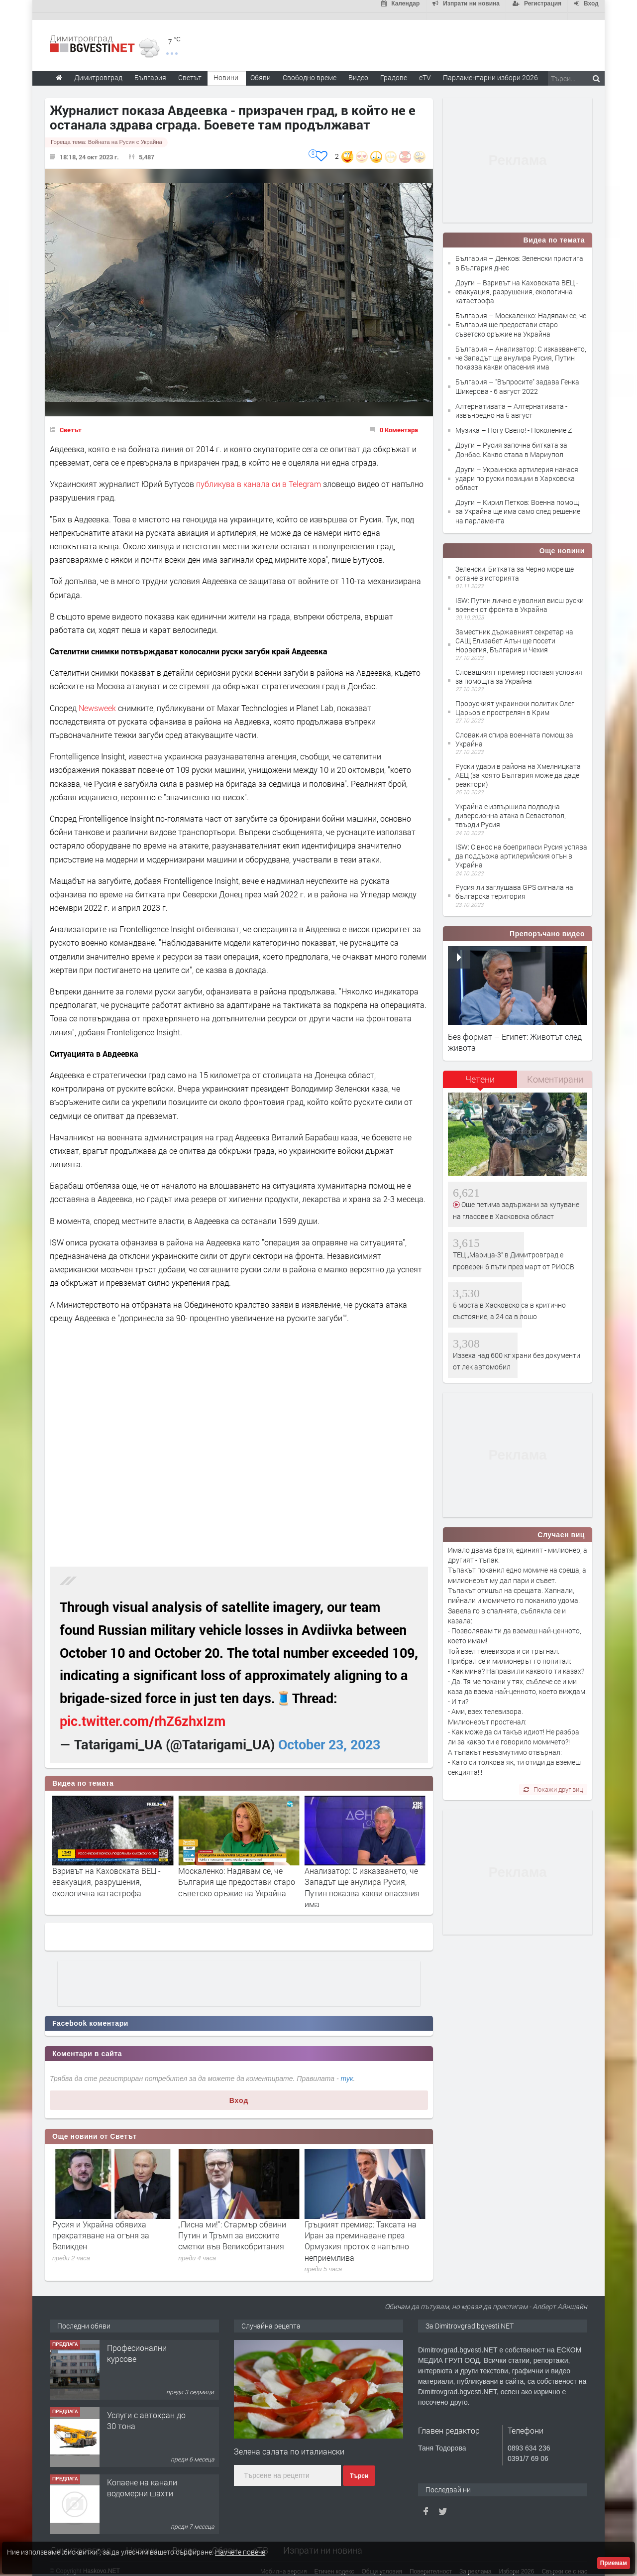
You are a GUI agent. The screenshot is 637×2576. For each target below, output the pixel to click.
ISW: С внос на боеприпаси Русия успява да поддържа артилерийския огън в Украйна (521, 848)
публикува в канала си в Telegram (258, 476)
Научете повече (240, 2552)
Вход (239, 2093)
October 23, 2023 (329, 1736)
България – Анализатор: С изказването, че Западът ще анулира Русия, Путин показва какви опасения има (520, 350)
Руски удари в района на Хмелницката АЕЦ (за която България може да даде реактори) (518, 767)
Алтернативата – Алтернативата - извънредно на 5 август (511, 403)
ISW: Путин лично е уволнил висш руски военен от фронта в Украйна (519, 597)
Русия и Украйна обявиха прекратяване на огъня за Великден (226, 2227)
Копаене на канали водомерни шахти (142, 2480)
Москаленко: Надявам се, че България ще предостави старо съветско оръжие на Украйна (236, 1874)
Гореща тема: (106, 134)
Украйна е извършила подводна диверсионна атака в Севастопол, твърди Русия (510, 808)
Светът (71, 422)
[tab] (480, 1075)
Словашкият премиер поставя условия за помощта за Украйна (518, 669)
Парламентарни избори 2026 (490, 70)
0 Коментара (399, 422)
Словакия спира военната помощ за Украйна (514, 732)
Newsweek (97, 700)
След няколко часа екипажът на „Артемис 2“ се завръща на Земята (111, 2227)
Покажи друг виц (553, 1781)
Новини (225, 70)
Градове (393, 70)
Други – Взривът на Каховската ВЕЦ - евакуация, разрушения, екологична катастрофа (516, 284)
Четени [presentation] (480, 1072)
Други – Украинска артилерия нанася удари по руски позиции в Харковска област (516, 471)
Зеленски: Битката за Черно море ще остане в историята (514, 566)
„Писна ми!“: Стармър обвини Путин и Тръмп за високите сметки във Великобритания (359, 2227)
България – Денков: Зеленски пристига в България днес (519, 255)
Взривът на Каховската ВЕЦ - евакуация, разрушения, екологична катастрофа (106, 1874)
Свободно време (309, 70)
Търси (359, 2468)
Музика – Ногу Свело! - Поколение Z (513, 422)
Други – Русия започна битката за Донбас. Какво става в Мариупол (511, 442)
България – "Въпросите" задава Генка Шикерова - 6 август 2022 (517, 378)
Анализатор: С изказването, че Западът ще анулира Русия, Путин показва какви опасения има (362, 1880)
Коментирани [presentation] (555, 1072)
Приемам (613, 2563)
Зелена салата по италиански (289, 2444)
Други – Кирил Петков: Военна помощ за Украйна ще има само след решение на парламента (517, 503)
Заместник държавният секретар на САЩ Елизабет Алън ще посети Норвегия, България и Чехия (514, 633)
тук (347, 2071)
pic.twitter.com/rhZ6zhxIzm (142, 1713)
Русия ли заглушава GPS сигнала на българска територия (514, 884)
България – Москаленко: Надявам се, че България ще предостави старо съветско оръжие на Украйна (520, 317)
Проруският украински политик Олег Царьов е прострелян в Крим (514, 700)
